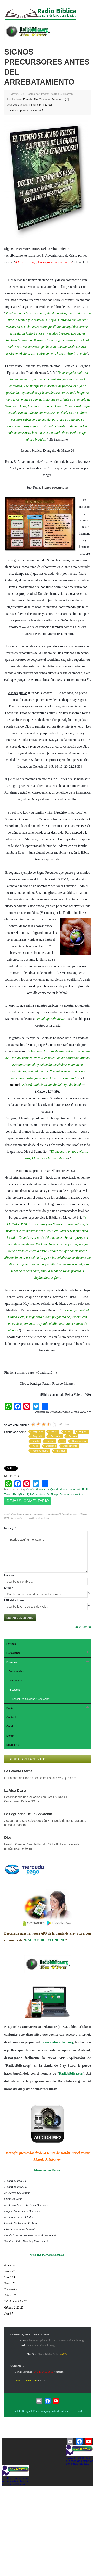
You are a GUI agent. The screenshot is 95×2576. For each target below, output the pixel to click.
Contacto (11, 1717)
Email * (8, 1587)
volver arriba (83, 1627)
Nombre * (10, 1575)
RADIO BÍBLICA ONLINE (45, 1940)
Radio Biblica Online (49, 2354)
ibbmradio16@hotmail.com (41, 2340)
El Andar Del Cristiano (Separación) (44, 99)
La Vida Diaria (15, 1791)
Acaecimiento (70, 1446)
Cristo (68, 1431)
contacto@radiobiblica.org (70, 2340)
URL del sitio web (14, 1600)
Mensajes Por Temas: (47, 2170)
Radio (9, 1708)
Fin (63, 1441)
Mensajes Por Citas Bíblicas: (47, 2254)
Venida (54, 1431)
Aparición (60, 1450)
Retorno (72, 1436)
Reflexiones (13, 1653)
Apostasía (14, 1689)
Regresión (38, 1436)
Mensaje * (10, 1528)
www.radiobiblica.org (57, 2042)
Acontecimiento (40, 1450)
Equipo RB (12, 1744)
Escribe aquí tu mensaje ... (46, 1552)
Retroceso (56, 1436)
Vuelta (36, 1441)
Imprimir (36, 104)
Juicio (35, 1446)
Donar (10, 1735)
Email (49, 104)
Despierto (51, 1446)
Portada (11, 1643)
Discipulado (15, 1680)
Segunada (38, 1431)
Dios (7, 1838)
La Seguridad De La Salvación (28, 1814)
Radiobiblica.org (71, 2073)
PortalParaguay (41, 2411)
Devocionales (16, 1671)
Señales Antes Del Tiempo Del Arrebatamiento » (56, 1494)
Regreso (83, 1431)
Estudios (11, 1662)
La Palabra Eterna (18, 1771)
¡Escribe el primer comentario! (25, 110)
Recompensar (79, 1441)
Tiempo (50, 1441)
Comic (10, 1726)
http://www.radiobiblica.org (41, 2345)
